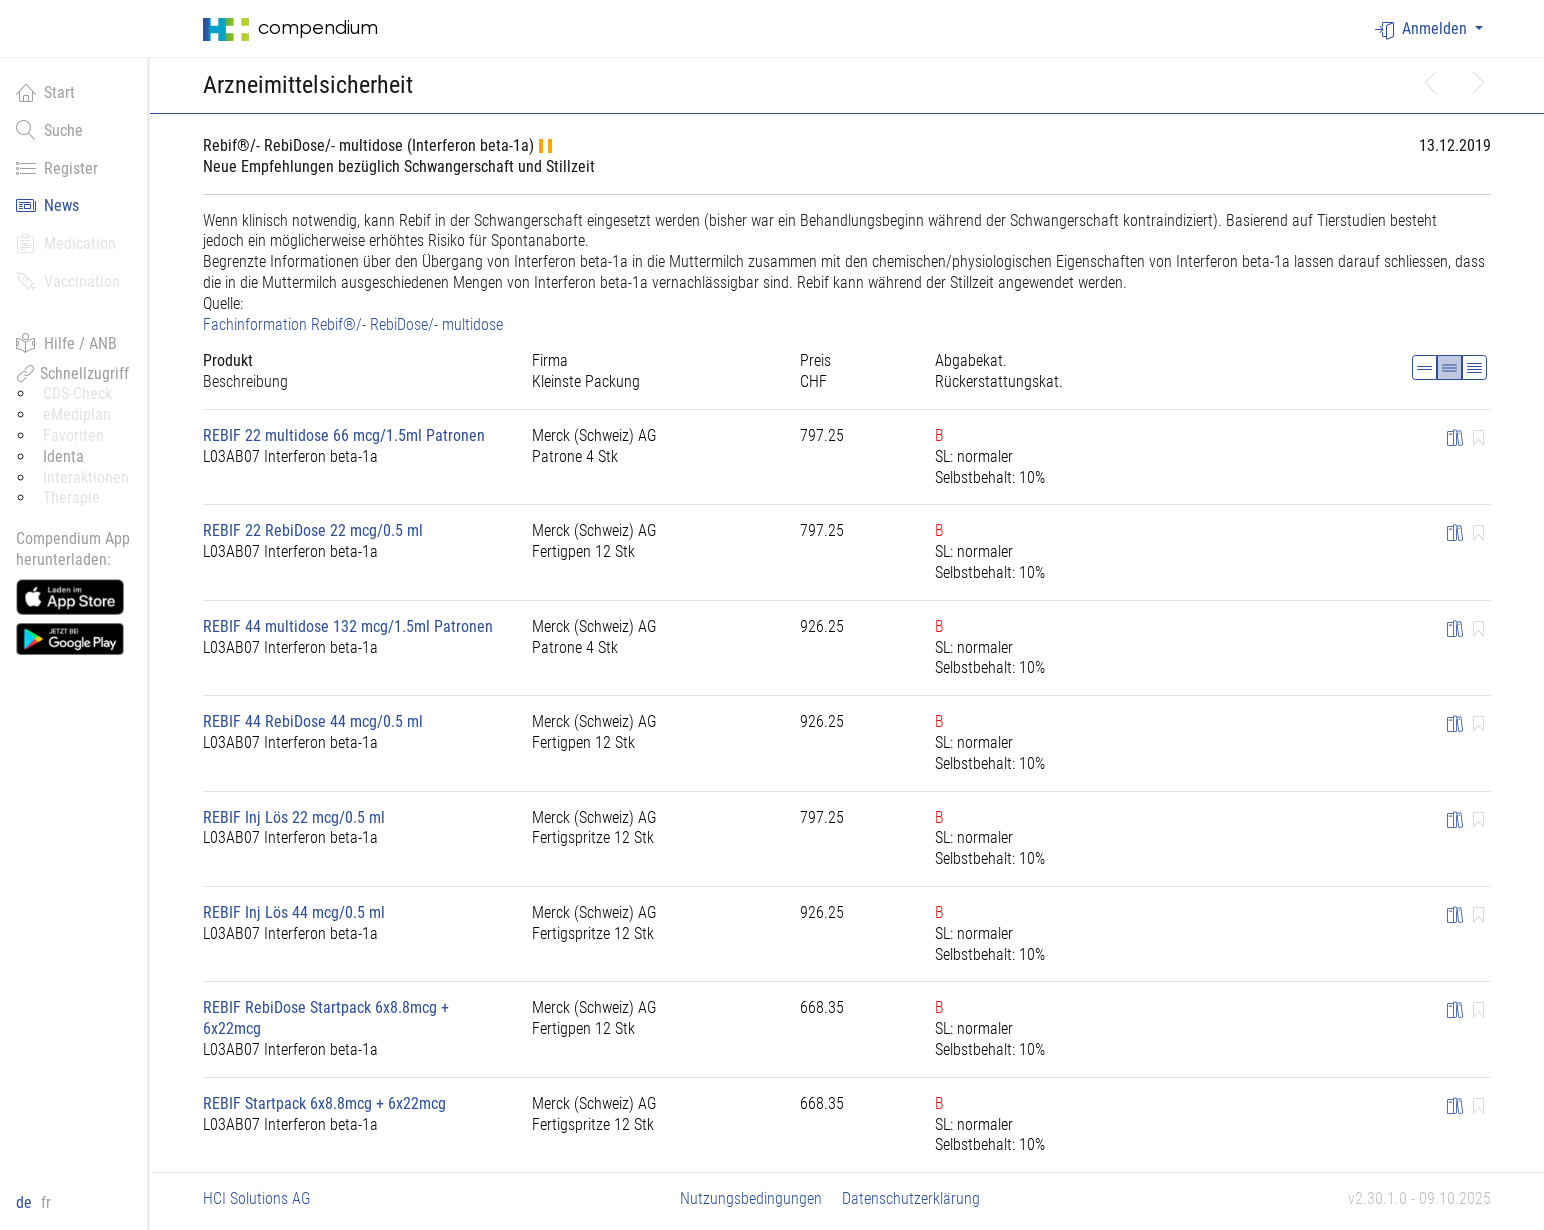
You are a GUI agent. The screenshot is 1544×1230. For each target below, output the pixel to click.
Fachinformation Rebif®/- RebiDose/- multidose (353, 324)
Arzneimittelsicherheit (308, 85)
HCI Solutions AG (257, 1198)
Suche (49, 130)
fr (46, 1202)
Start (45, 92)
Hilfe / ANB (66, 343)
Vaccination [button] (68, 281)
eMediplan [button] (77, 414)
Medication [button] (66, 243)
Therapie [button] (71, 497)
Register (57, 168)
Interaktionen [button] (86, 477)
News (47, 205)
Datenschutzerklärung (911, 1198)
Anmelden (1423, 29)
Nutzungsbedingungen (751, 1198)
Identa (63, 456)
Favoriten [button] (73, 435)
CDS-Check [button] (77, 393)
